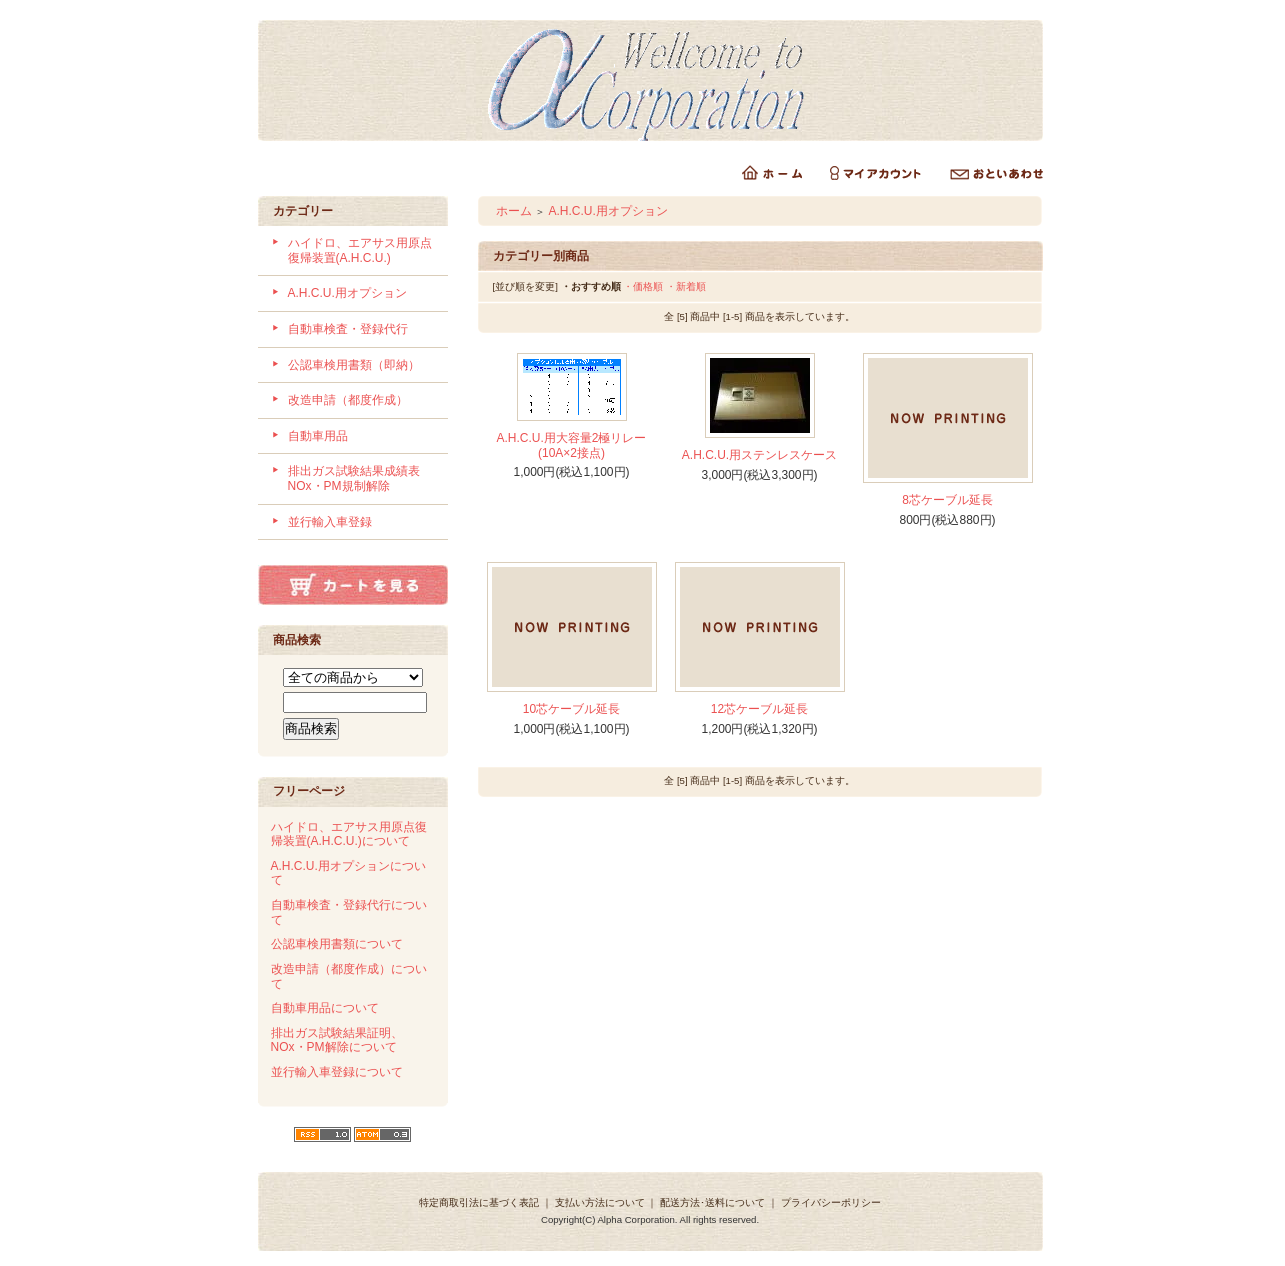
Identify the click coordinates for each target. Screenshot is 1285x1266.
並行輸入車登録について (337, 1072)
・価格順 (643, 286)
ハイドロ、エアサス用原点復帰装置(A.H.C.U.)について (349, 834)
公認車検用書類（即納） (354, 365)
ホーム (514, 211)
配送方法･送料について (712, 1202)
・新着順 (686, 286)
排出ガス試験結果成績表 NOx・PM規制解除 (360, 478)
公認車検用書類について (337, 944)
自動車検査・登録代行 (348, 329)
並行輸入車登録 (330, 522)
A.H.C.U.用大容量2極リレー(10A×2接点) (571, 445)
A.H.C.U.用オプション (347, 293)
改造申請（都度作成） (348, 400)
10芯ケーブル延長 (571, 709)
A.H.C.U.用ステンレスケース (759, 455)
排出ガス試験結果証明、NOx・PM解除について (337, 1040)
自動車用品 (318, 436)
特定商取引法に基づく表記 (479, 1202)
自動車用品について (325, 1008)
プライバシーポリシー (831, 1202)
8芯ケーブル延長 (947, 500)
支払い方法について (600, 1202)
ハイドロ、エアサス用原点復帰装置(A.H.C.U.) (360, 250)
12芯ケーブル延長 (759, 709)
